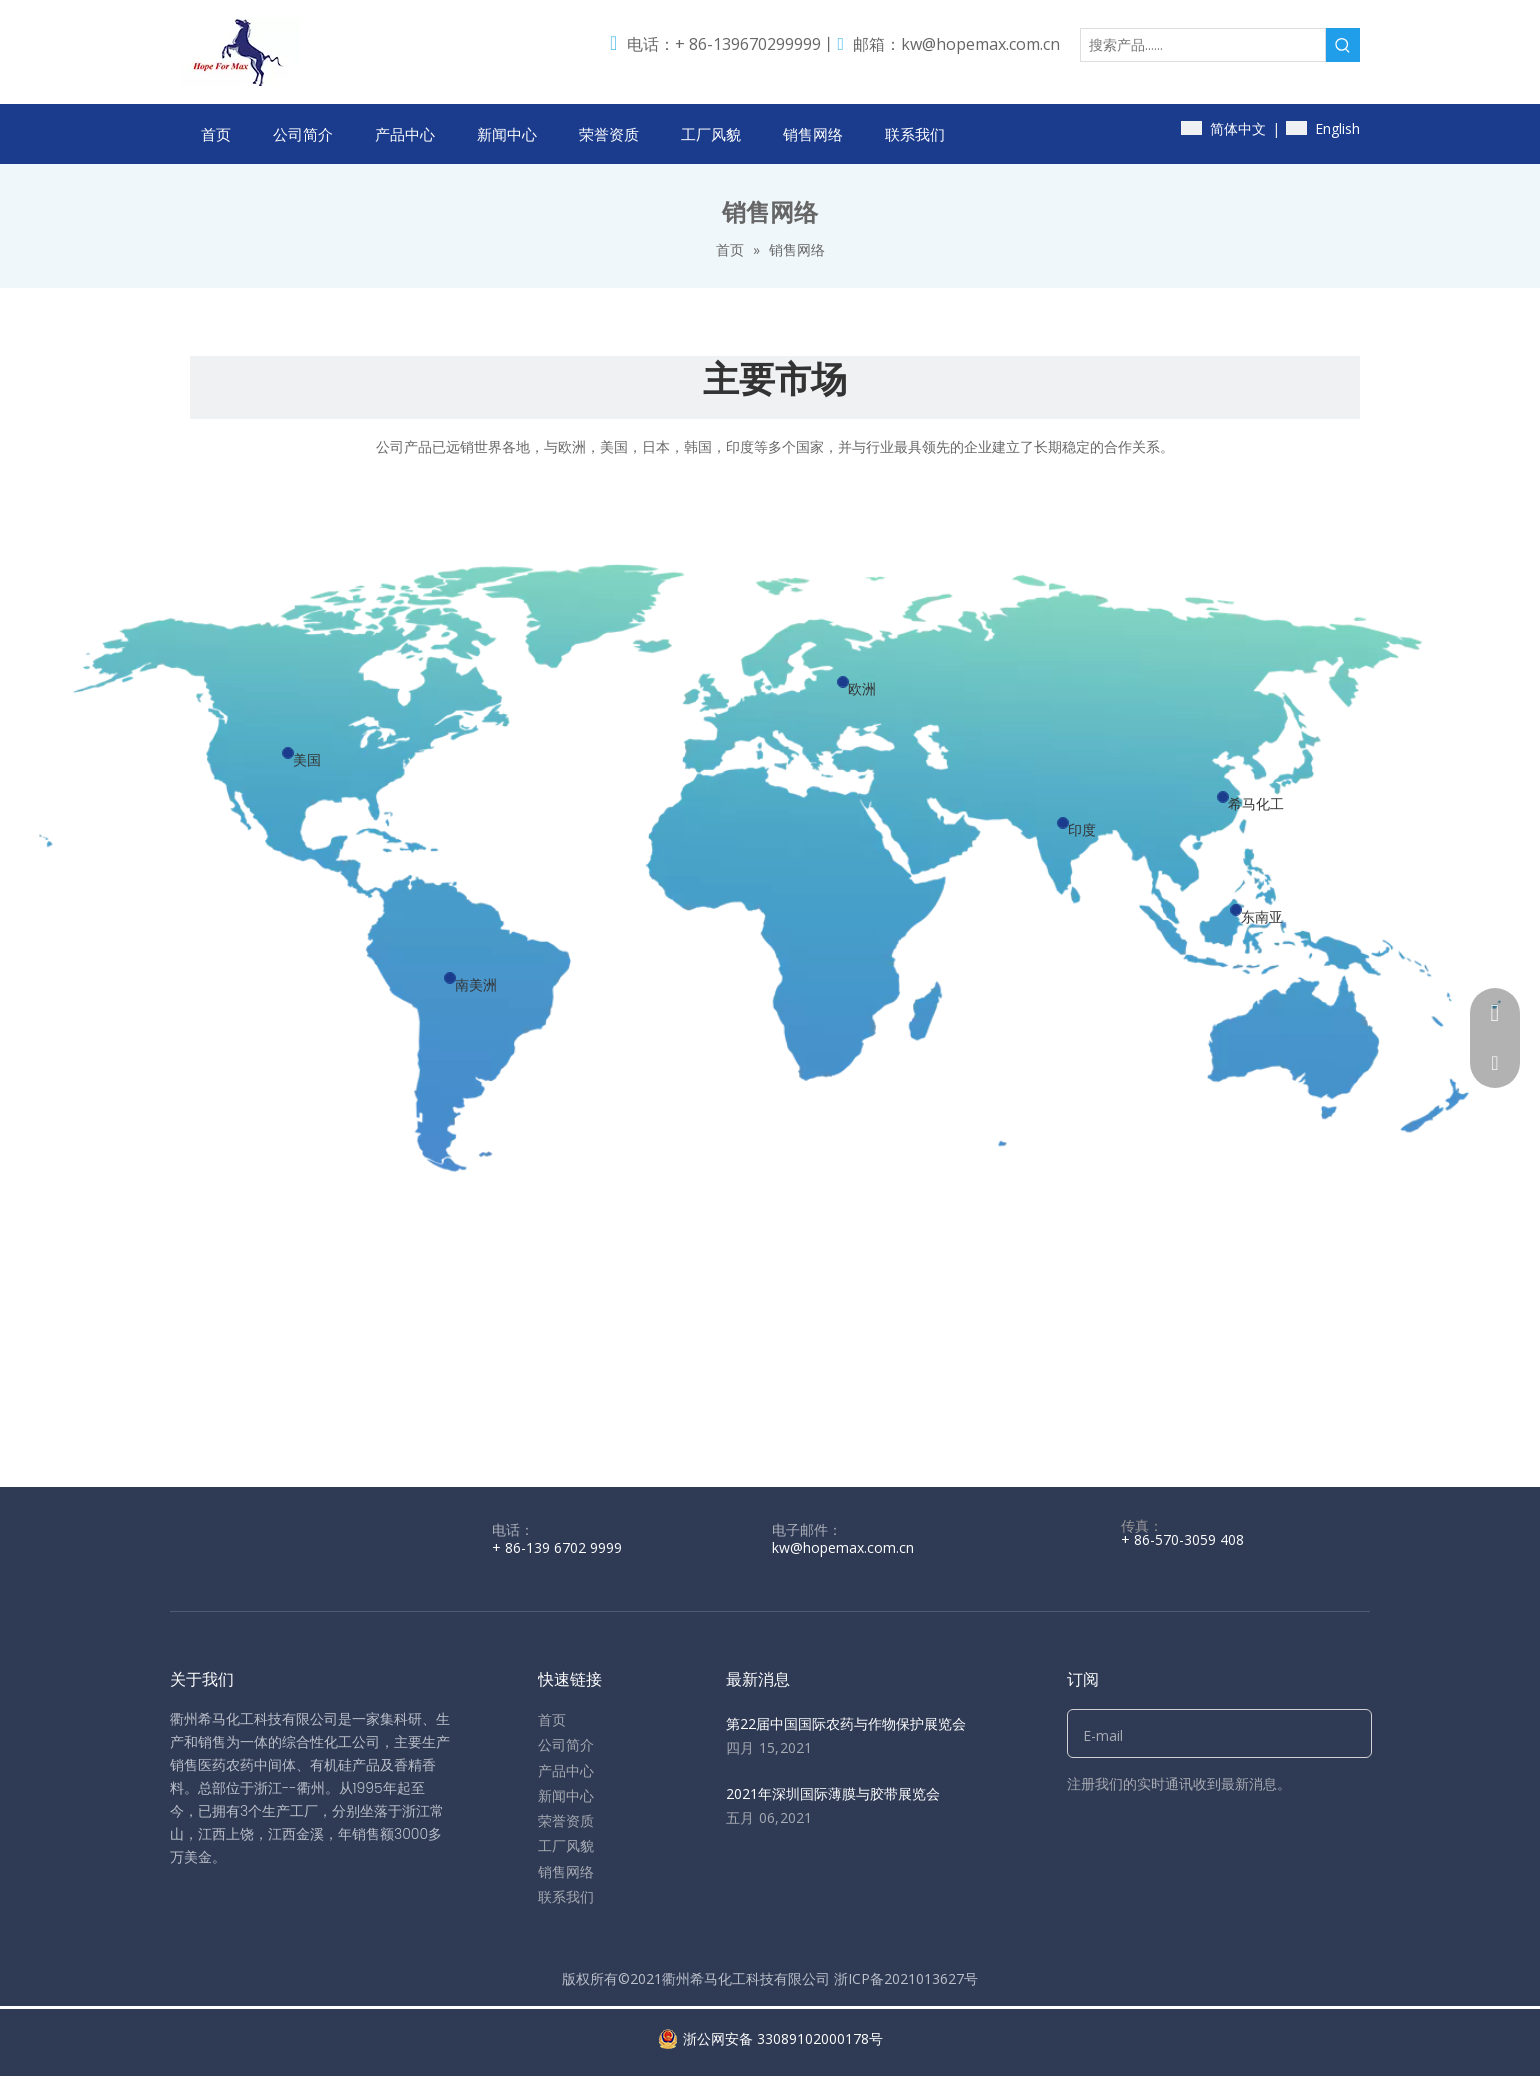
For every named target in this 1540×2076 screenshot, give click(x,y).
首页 (552, 1719)
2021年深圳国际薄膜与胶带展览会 (833, 1793)
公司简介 (566, 1744)
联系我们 (566, 1896)
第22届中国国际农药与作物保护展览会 (846, 1723)
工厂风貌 (566, 1845)
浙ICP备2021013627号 (906, 1978)
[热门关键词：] (1343, 45)
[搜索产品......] (1203, 45)
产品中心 (566, 1770)
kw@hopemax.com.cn (980, 44)
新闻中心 (566, 1795)
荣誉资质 (566, 1820)
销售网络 (566, 1871)
